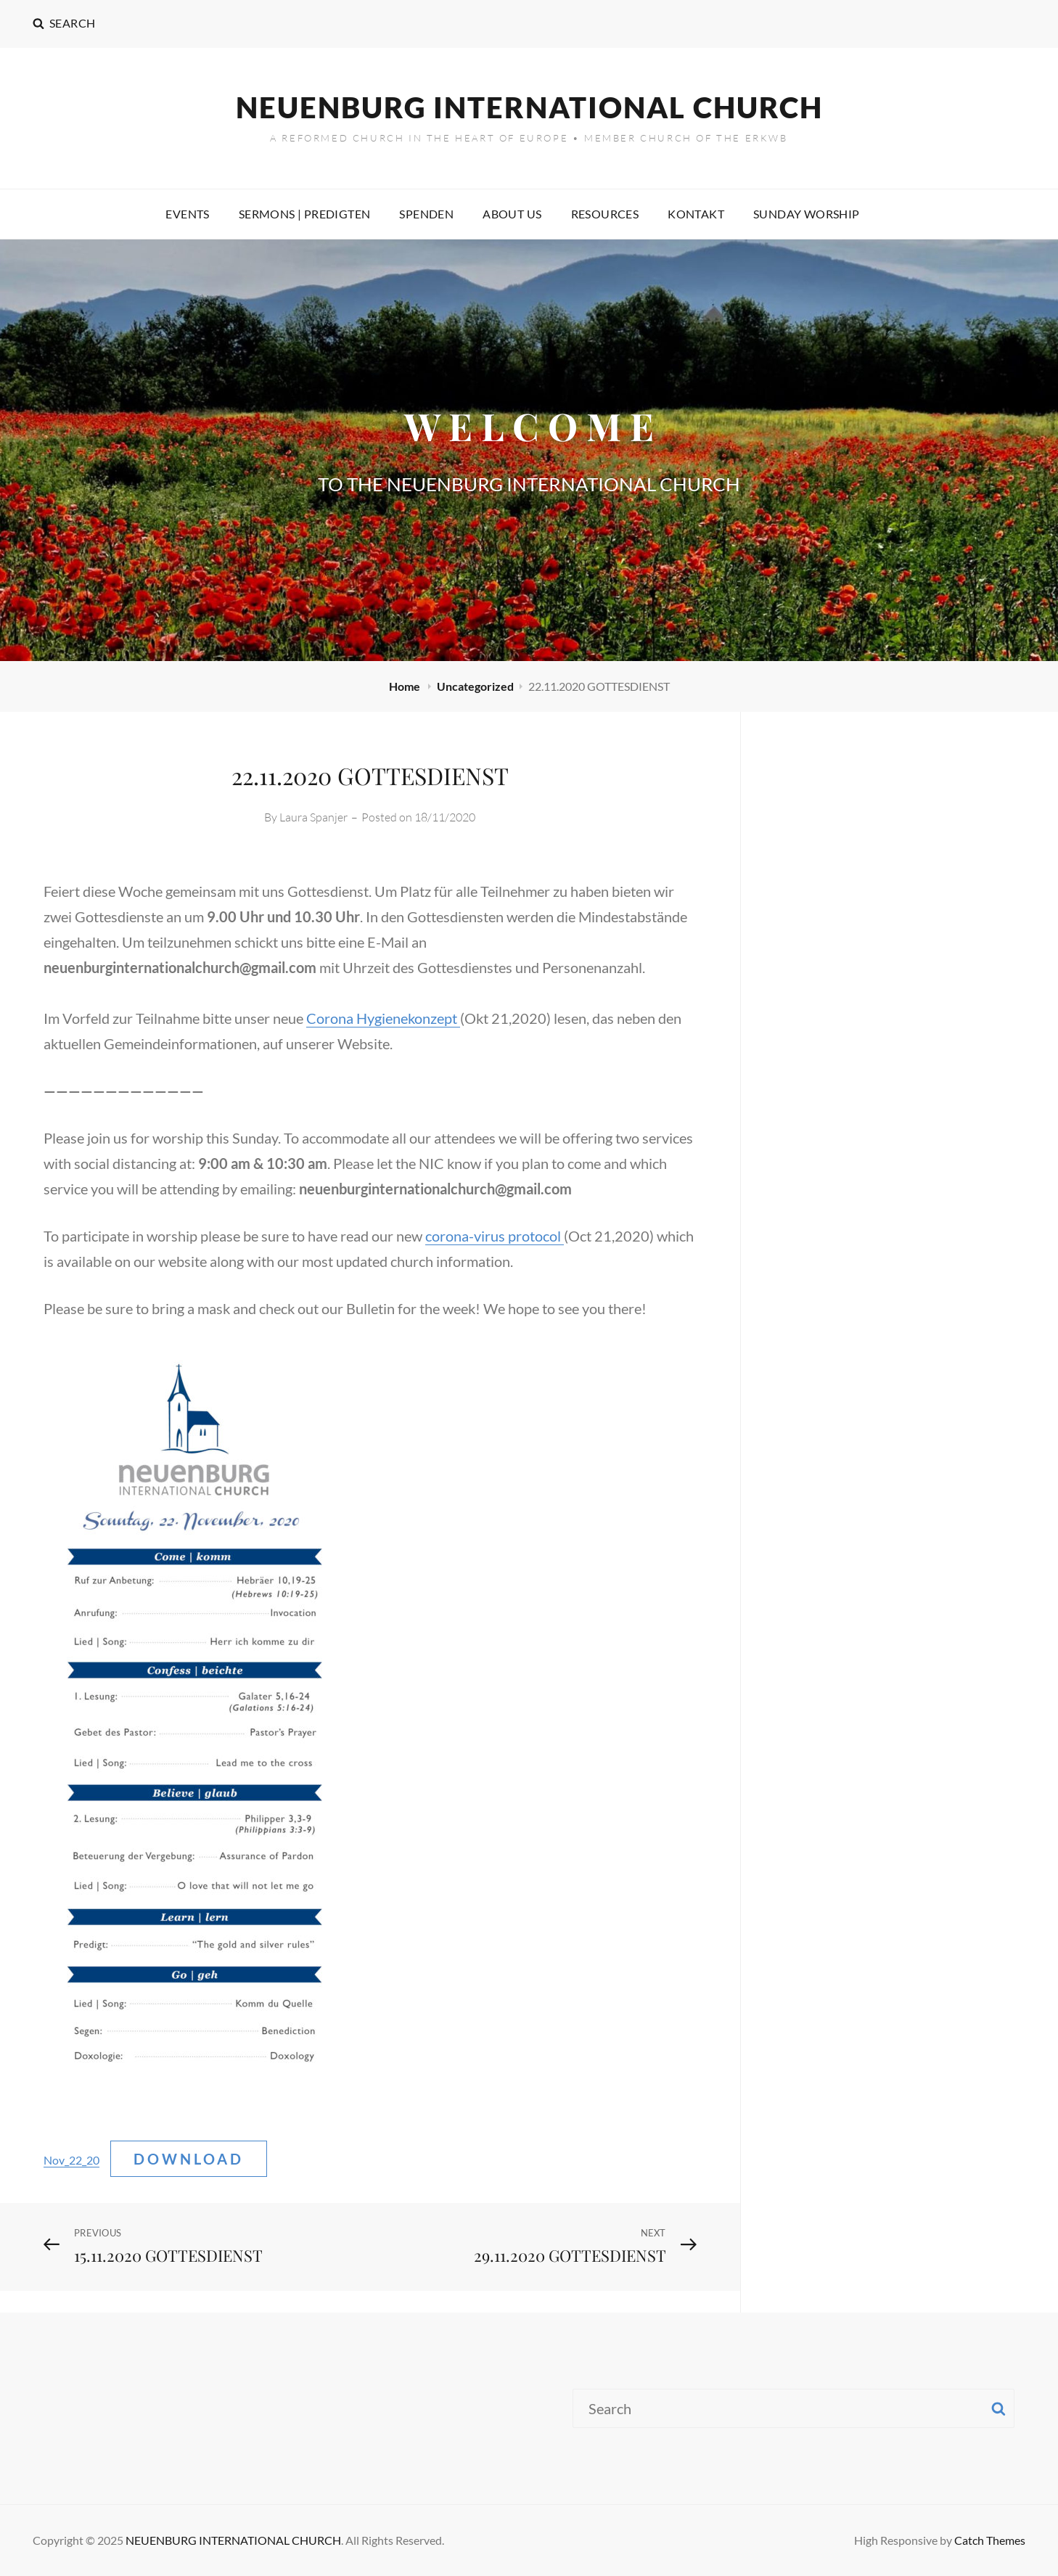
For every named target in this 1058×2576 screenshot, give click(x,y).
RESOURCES (605, 214)
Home (405, 686)
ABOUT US (512, 214)
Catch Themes (989, 2540)
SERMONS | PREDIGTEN (305, 214)
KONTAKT (696, 214)
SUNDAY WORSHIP (806, 214)
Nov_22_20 (71, 2160)
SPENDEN (426, 214)
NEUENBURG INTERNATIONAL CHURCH (529, 107)
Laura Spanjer (313, 817)
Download (189, 2158)
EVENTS (187, 214)
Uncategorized (475, 686)
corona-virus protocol (494, 1235)
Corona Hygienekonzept (383, 1018)
